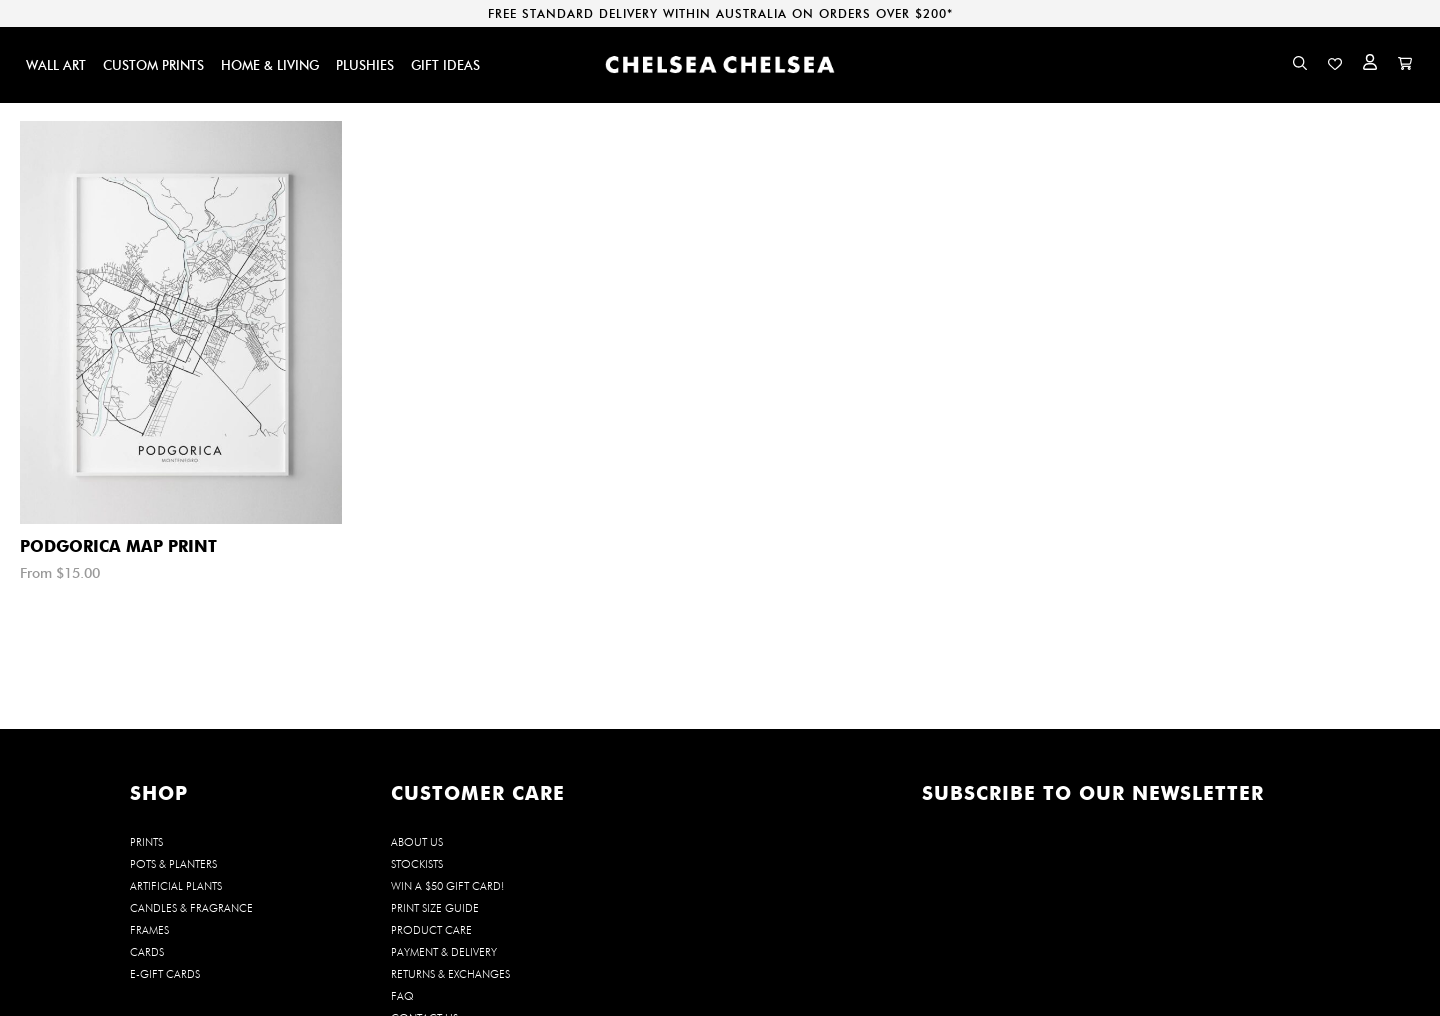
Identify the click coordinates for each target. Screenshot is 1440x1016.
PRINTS (146, 842)
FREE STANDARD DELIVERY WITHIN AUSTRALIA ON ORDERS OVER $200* (720, 13)
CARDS (147, 952)
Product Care (431, 930)
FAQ (402, 996)
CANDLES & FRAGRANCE (191, 908)
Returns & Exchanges (450, 974)
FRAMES (149, 930)
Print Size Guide (435, 908)
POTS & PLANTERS (173, 864)
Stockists (417, 864)
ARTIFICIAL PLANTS (176, 886)
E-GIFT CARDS (165, 974)
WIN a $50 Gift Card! (447, 886)
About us (417, 842)
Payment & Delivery (444, 952)
